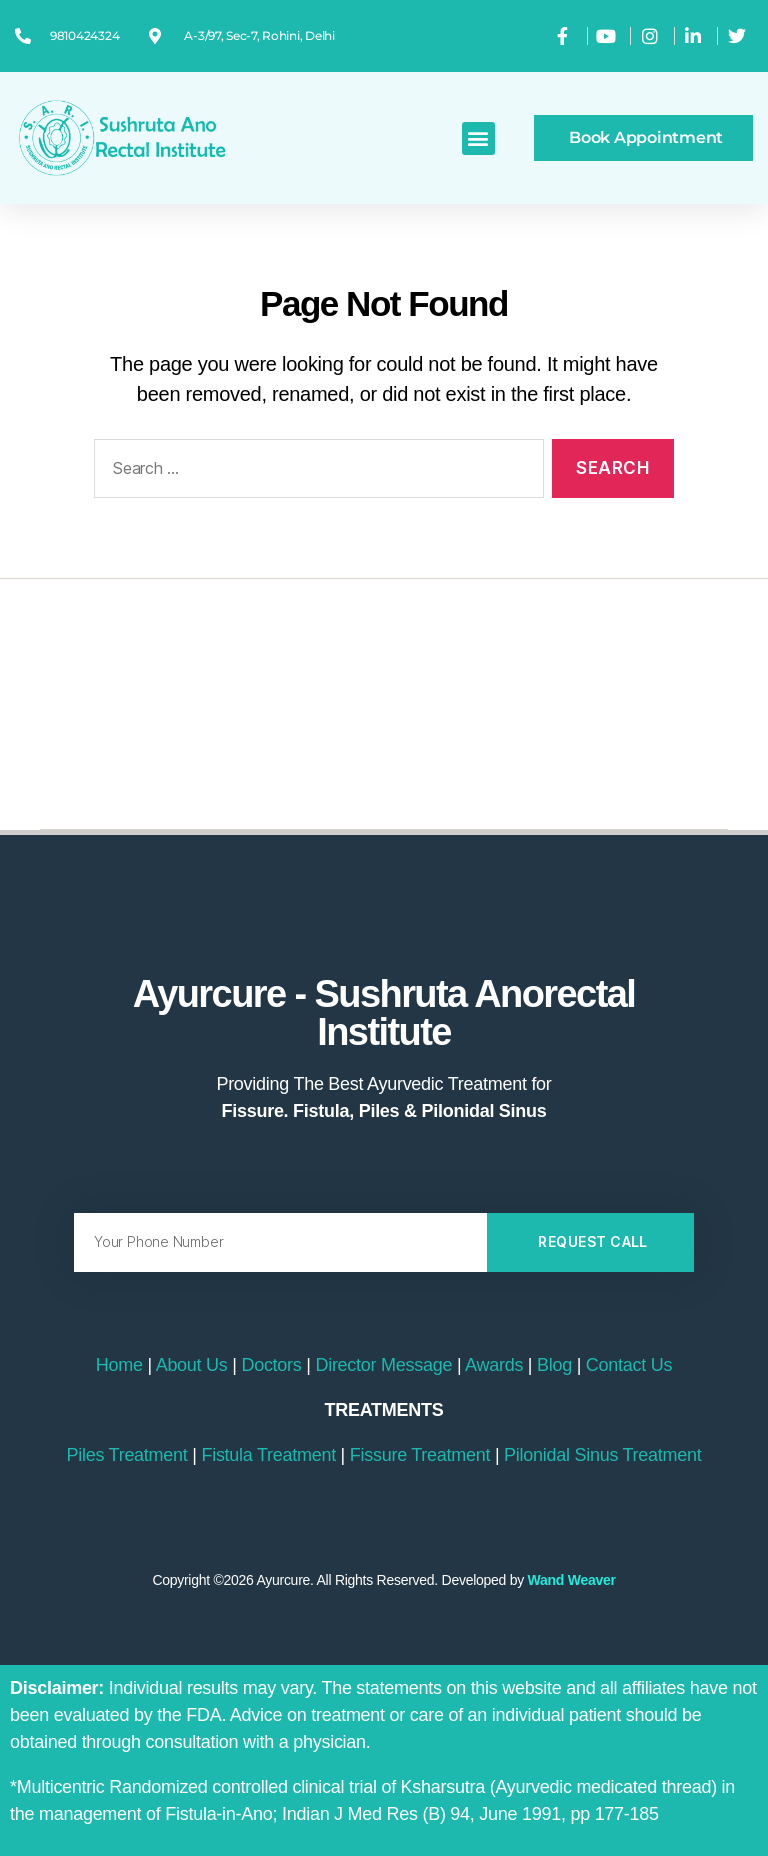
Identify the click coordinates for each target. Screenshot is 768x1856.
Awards (494, 1365)
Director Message (383, 1365)
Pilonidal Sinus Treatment (602, 1455)
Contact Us (629, 1365)
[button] (478, 138)
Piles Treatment (127, 1455)
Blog (554, 1365)
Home (119, 1365)
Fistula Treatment (268, 1455)
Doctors (271, 1365)
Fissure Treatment (420, 1455)
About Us (192, 1365)
